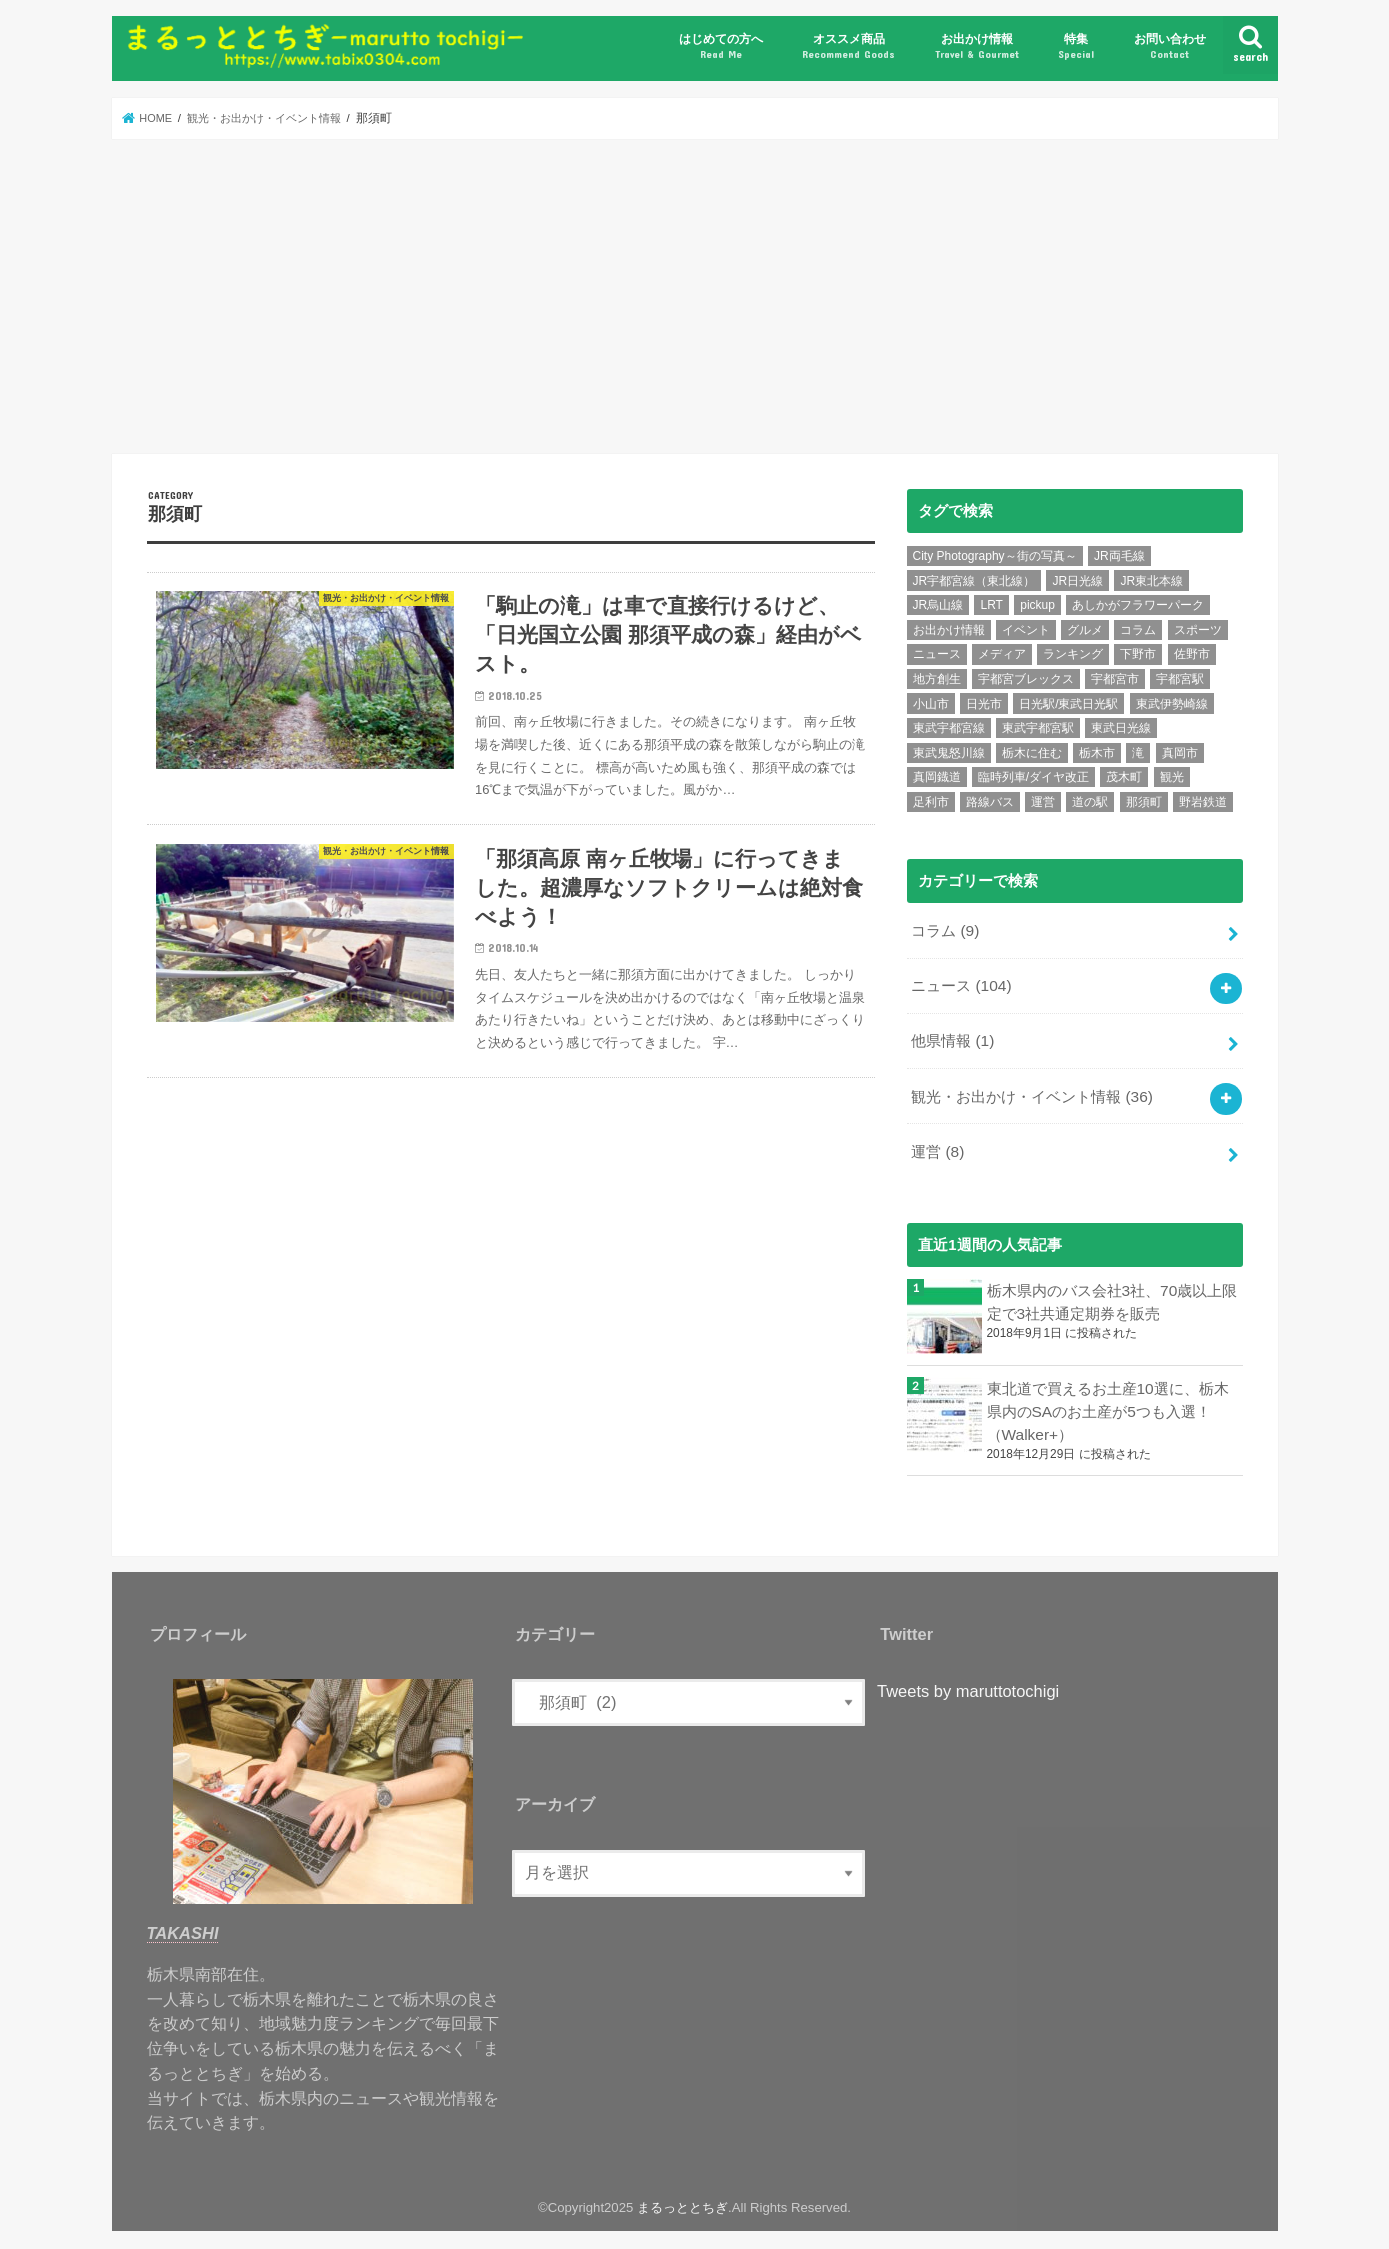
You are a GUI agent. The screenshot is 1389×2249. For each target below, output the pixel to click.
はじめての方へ (721, 46)
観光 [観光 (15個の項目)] (1172, 777)
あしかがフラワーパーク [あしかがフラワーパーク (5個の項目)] (1138, 605)
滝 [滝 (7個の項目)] (1138, 753)
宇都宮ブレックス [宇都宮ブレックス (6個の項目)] (1026, 679)
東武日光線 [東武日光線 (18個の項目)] (1121, 728)
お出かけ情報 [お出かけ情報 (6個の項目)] (949, 630)
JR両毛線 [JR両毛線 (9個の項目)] (1119, 556)
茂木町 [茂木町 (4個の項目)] (1124, 777)
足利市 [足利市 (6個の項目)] (931, 802)
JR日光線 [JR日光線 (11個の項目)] (1077, 581)
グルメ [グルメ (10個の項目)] (1085, 630)
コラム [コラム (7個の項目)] (1138, 630)
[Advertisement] (695, 296)
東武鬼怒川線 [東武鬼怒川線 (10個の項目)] (949, 753)
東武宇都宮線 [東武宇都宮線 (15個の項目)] (949, 728)
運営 (937, 1141)
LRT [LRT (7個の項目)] (991, 605)
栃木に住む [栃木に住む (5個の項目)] (1032, 753)
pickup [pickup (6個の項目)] (1037, 605)
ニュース (960, 982)
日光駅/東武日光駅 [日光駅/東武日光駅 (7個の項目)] (1068, 703)
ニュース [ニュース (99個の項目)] (937, 654)
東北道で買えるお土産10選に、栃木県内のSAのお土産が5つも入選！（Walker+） (1108, 1398)
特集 (1076, 46)
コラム (944, 929)
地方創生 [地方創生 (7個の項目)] (937, 679)
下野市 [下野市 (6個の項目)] (1138, 654)
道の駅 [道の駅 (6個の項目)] (1090, 802)
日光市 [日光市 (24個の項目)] (984, 703)
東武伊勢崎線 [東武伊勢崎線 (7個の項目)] (1172, 703)
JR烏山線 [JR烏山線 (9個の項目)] (938, 605)
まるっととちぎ (682, 2192)
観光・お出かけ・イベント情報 (1031, 1088)
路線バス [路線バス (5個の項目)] (990, 802)
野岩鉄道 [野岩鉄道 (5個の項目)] (1203, 802)
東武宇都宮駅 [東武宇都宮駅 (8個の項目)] (1038, 728)
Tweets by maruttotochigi (968, 1677)
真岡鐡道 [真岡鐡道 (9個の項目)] (937, 777)
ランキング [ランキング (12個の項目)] (1073, 654)
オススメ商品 (848, 46)
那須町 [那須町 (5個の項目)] (1144, 802)
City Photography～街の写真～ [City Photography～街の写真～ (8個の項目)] (995, 556)
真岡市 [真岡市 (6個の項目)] (1180, 753)
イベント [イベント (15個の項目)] (1026, 630)
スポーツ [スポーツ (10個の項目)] (1198, 630)
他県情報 (952, 1035)
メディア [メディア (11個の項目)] (1002, 654)
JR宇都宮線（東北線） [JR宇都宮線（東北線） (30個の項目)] (974, 581)
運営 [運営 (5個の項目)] (1043, 802)
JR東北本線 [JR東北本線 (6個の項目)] (1151, 581)
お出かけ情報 (977, 46)
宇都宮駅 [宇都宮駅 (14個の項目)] (1180, 679)
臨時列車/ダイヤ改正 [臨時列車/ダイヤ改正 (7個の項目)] (1033, 777)
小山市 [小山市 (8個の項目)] (931, 703)
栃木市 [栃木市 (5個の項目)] (1097, 753)
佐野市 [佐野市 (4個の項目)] (1192, 654)
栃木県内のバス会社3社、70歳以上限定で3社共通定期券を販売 (1112, 1289)
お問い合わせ (1170, 46)
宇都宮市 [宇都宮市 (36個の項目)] (1115, 679)
